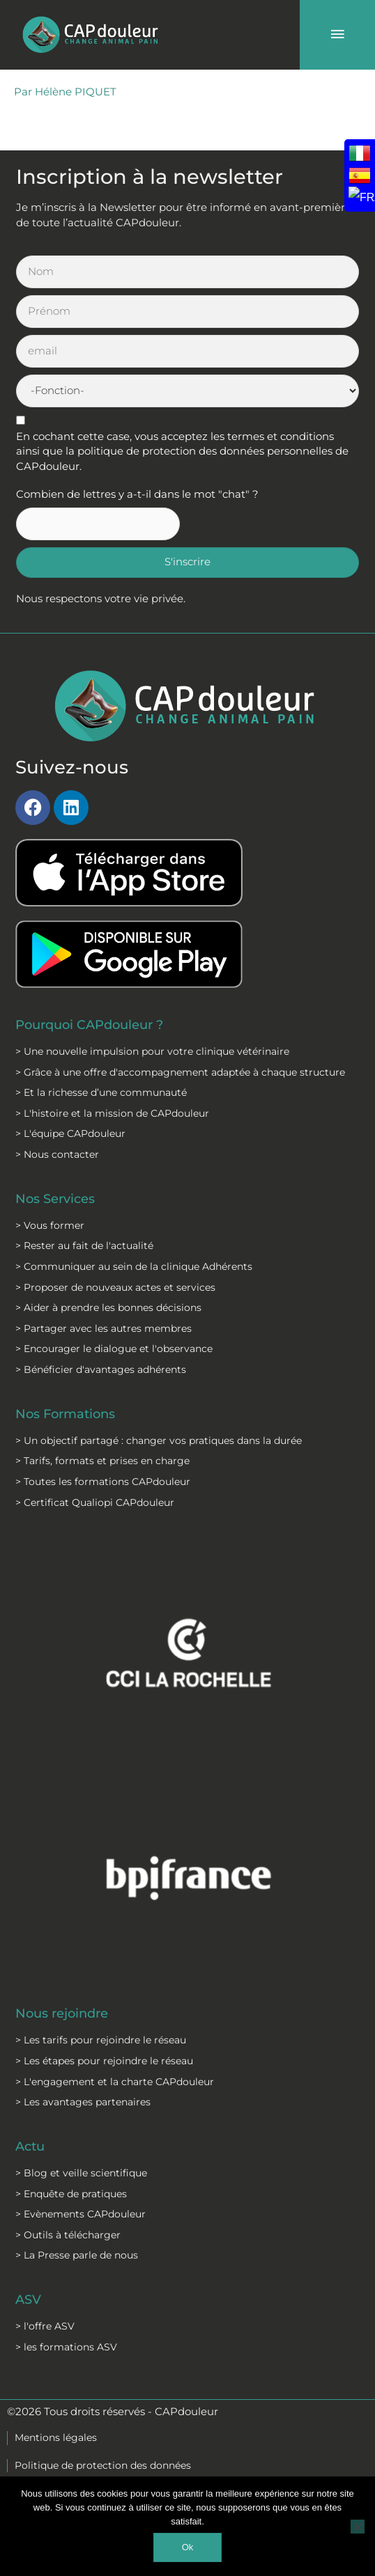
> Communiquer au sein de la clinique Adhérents (133, 1266)
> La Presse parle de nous (76, 2255)
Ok (188, 2547)
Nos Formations (65, 1414)
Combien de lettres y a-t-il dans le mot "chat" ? (137, 494)
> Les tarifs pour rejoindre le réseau (100, 2040)
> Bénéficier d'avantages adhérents (100, 1369)
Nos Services (55, 1199)
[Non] (358, 2527)
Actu (30, 2146)
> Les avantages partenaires (83, 2102)
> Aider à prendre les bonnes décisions (108, 1307)
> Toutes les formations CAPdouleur (102, 1481)
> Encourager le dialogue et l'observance (114, 1348)
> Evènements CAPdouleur (80, 2214)
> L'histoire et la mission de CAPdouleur (112, 1113)
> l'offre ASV (45, 2326)
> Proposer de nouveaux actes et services (115, 1287)
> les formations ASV (66, 2347)
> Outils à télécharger (68, 2235)
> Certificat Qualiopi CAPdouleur (94, 1502)
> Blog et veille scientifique (81, 2173)
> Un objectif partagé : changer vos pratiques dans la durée (158, 1440)
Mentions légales (56, 2437)
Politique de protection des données (103, 2465)
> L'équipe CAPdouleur (70, 1133)
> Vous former (49, 1225)
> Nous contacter (57, 1154)
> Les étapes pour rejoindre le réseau (104, 2061)
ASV (28, 2299)
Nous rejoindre (61, 2013)
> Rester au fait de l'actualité (84, 1245)
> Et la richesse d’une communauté (101, 1092)
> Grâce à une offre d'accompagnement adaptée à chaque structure (180, 1072)
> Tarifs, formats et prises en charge (102, 1460)
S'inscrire (187, 562)
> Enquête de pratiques (71, 2194)
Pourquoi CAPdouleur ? (89, 1024)
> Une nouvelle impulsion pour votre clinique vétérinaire (152, 1051)
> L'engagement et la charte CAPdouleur (114, 2081)
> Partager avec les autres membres (103, 1328)
